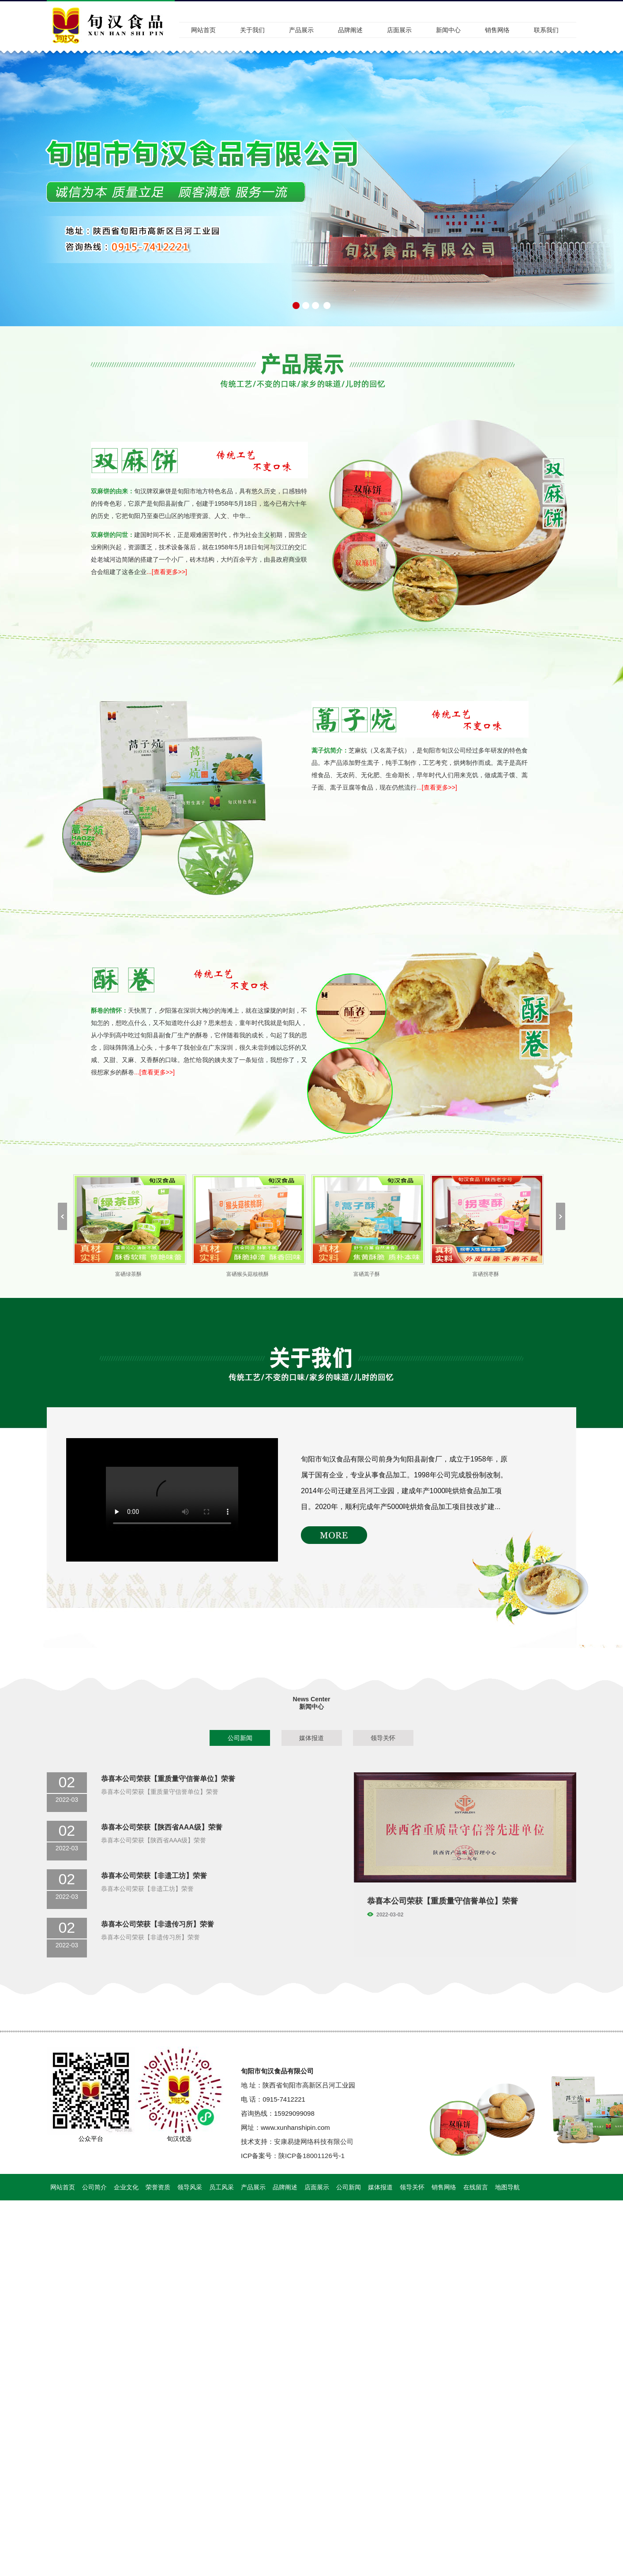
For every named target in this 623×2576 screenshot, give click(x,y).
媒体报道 (311, 1737)
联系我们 (546, 30)
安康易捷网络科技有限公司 (313, 2141)
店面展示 (399, 30)
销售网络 (497, 30)
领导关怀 (383, 1737)
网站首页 (203, 30)
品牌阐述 (350, 30)
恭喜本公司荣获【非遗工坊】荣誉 (154, 1875)
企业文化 (126, 2187)
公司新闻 (240, 1737)
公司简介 (94, 2187)
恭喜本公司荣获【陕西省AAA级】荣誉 (161, 1827)
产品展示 (301, 30)
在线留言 (475, 2187)
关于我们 (252, 30)
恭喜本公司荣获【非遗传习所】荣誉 (157, 1924)
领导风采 (189, 2187)
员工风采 (221, 2187)
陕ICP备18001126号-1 (311, 2155)
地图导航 (507, 2187)
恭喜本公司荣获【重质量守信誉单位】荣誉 (168, 1778)
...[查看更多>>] (166, 571)
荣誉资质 (158, 2187)
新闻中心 (448, 30)
